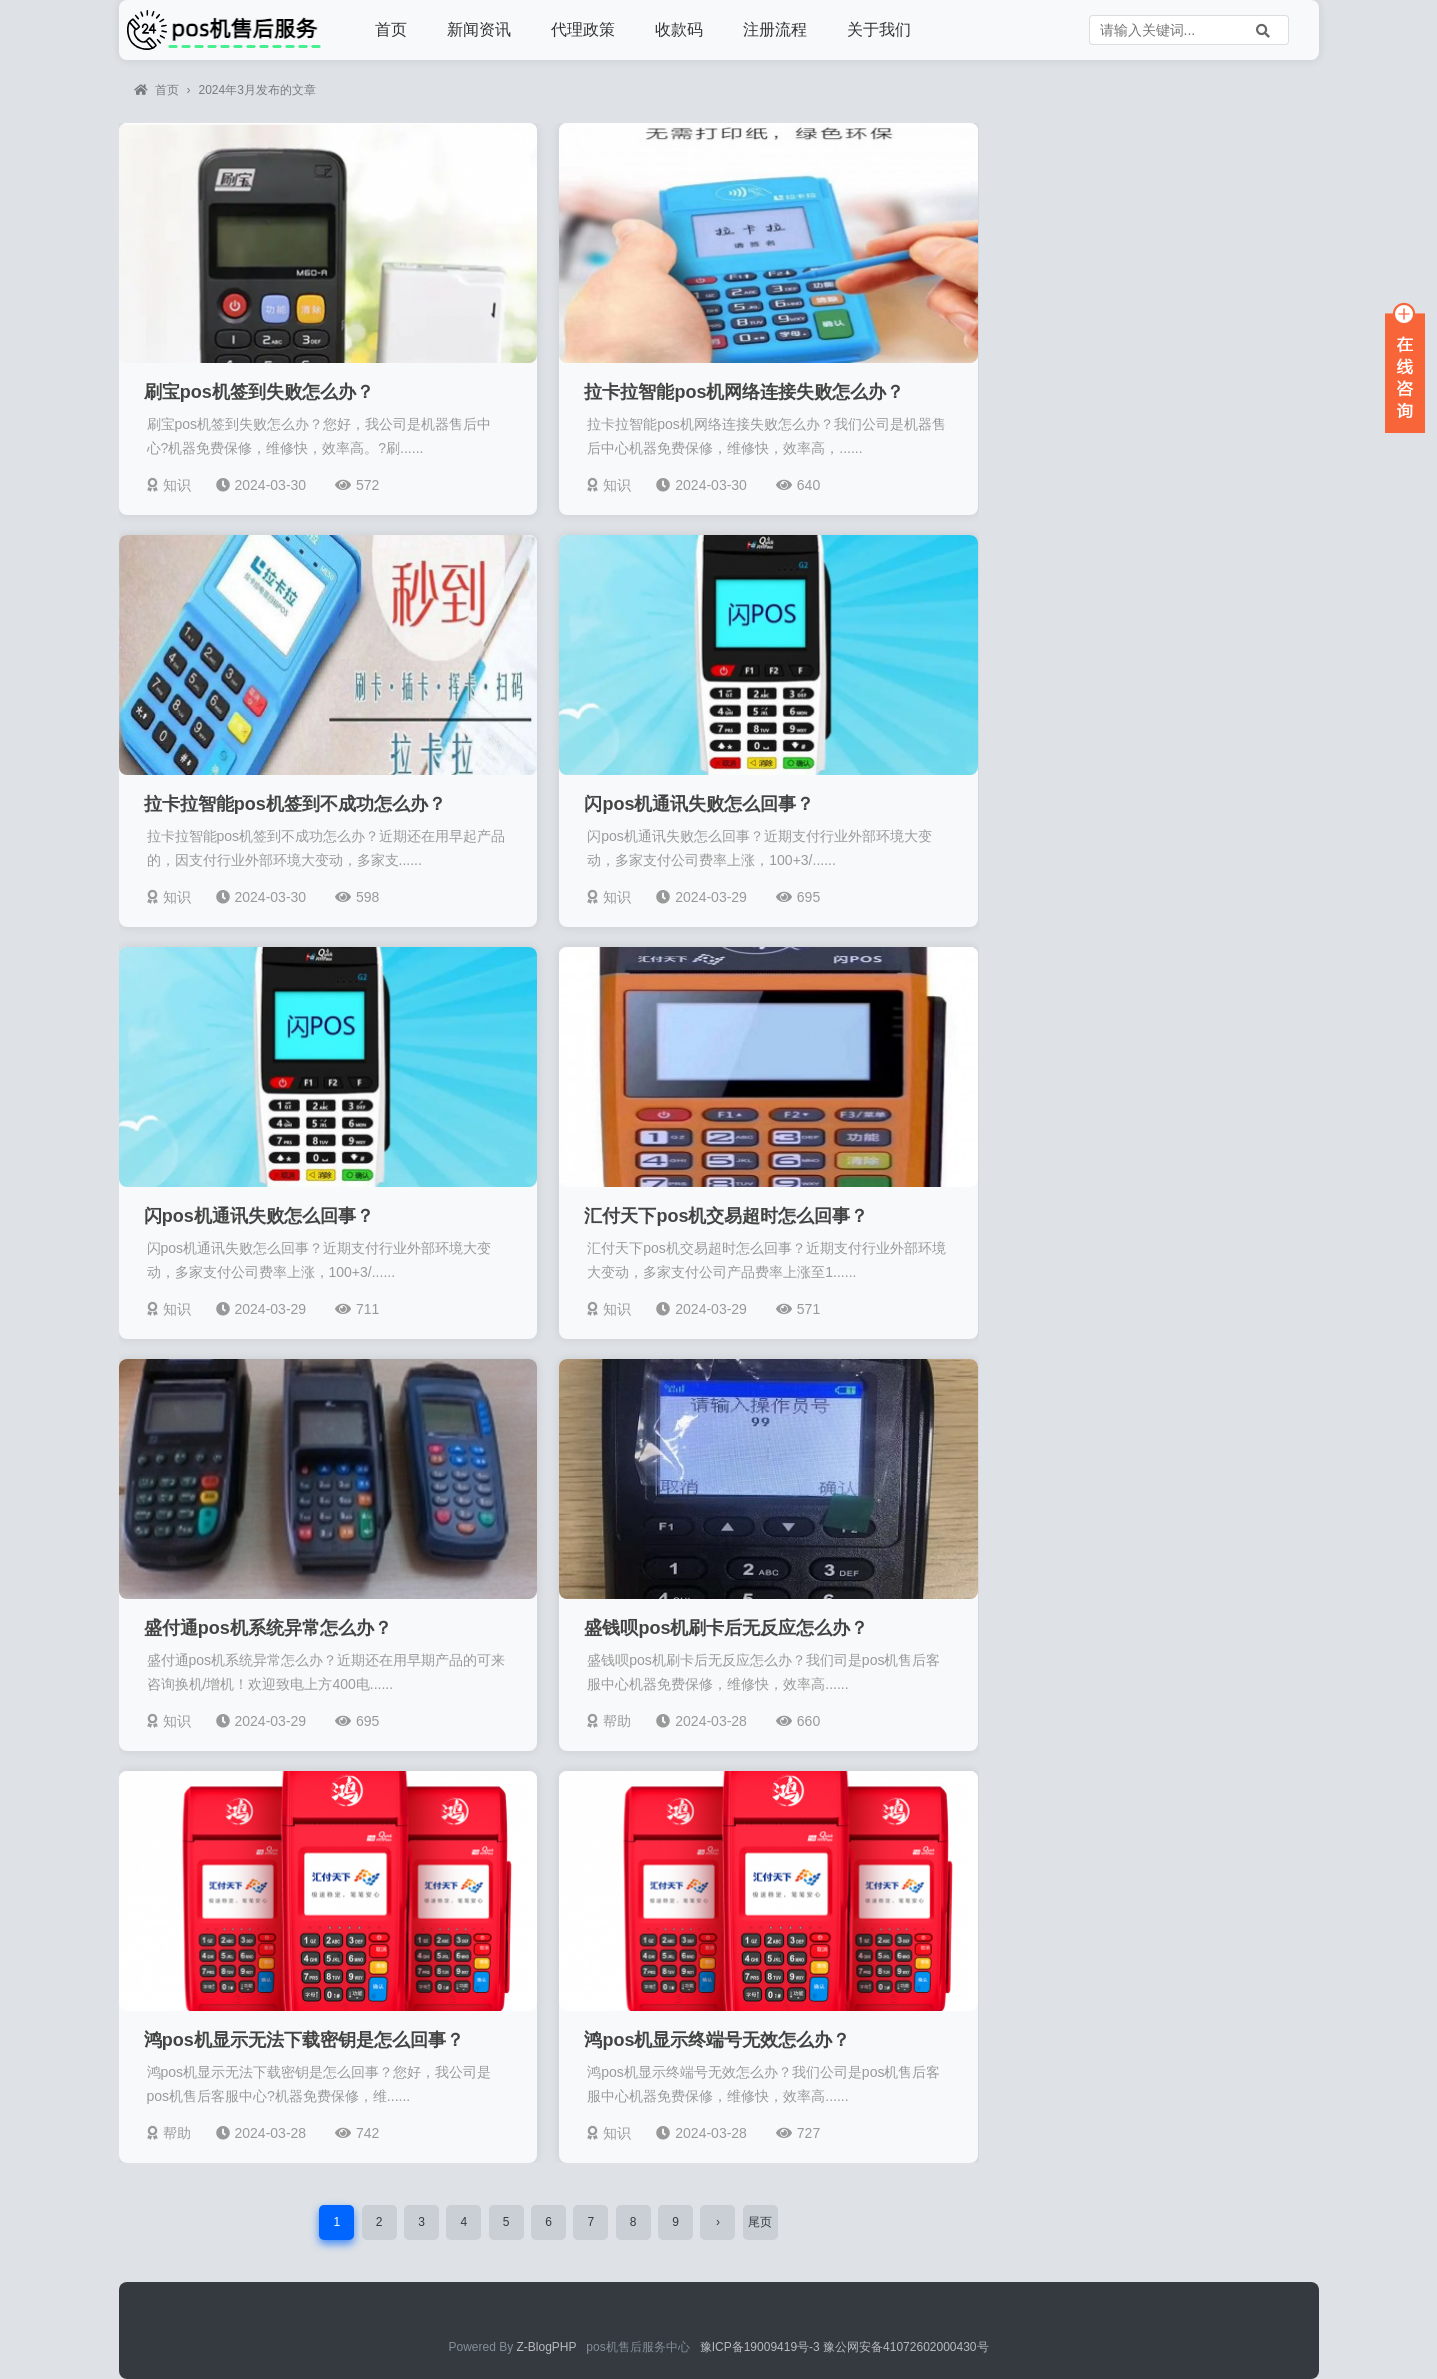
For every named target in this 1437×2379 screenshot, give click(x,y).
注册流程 (775, 29)
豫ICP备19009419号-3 (761, 2347)
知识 (169, 485)
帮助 (609, 1721)
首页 (391, 29)
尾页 (760, 2222)
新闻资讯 (479, 29)
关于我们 (879, 29)
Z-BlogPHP (547, 2347)
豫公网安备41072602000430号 (905, 2347)
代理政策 (583, 29)
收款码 (679, 29)
